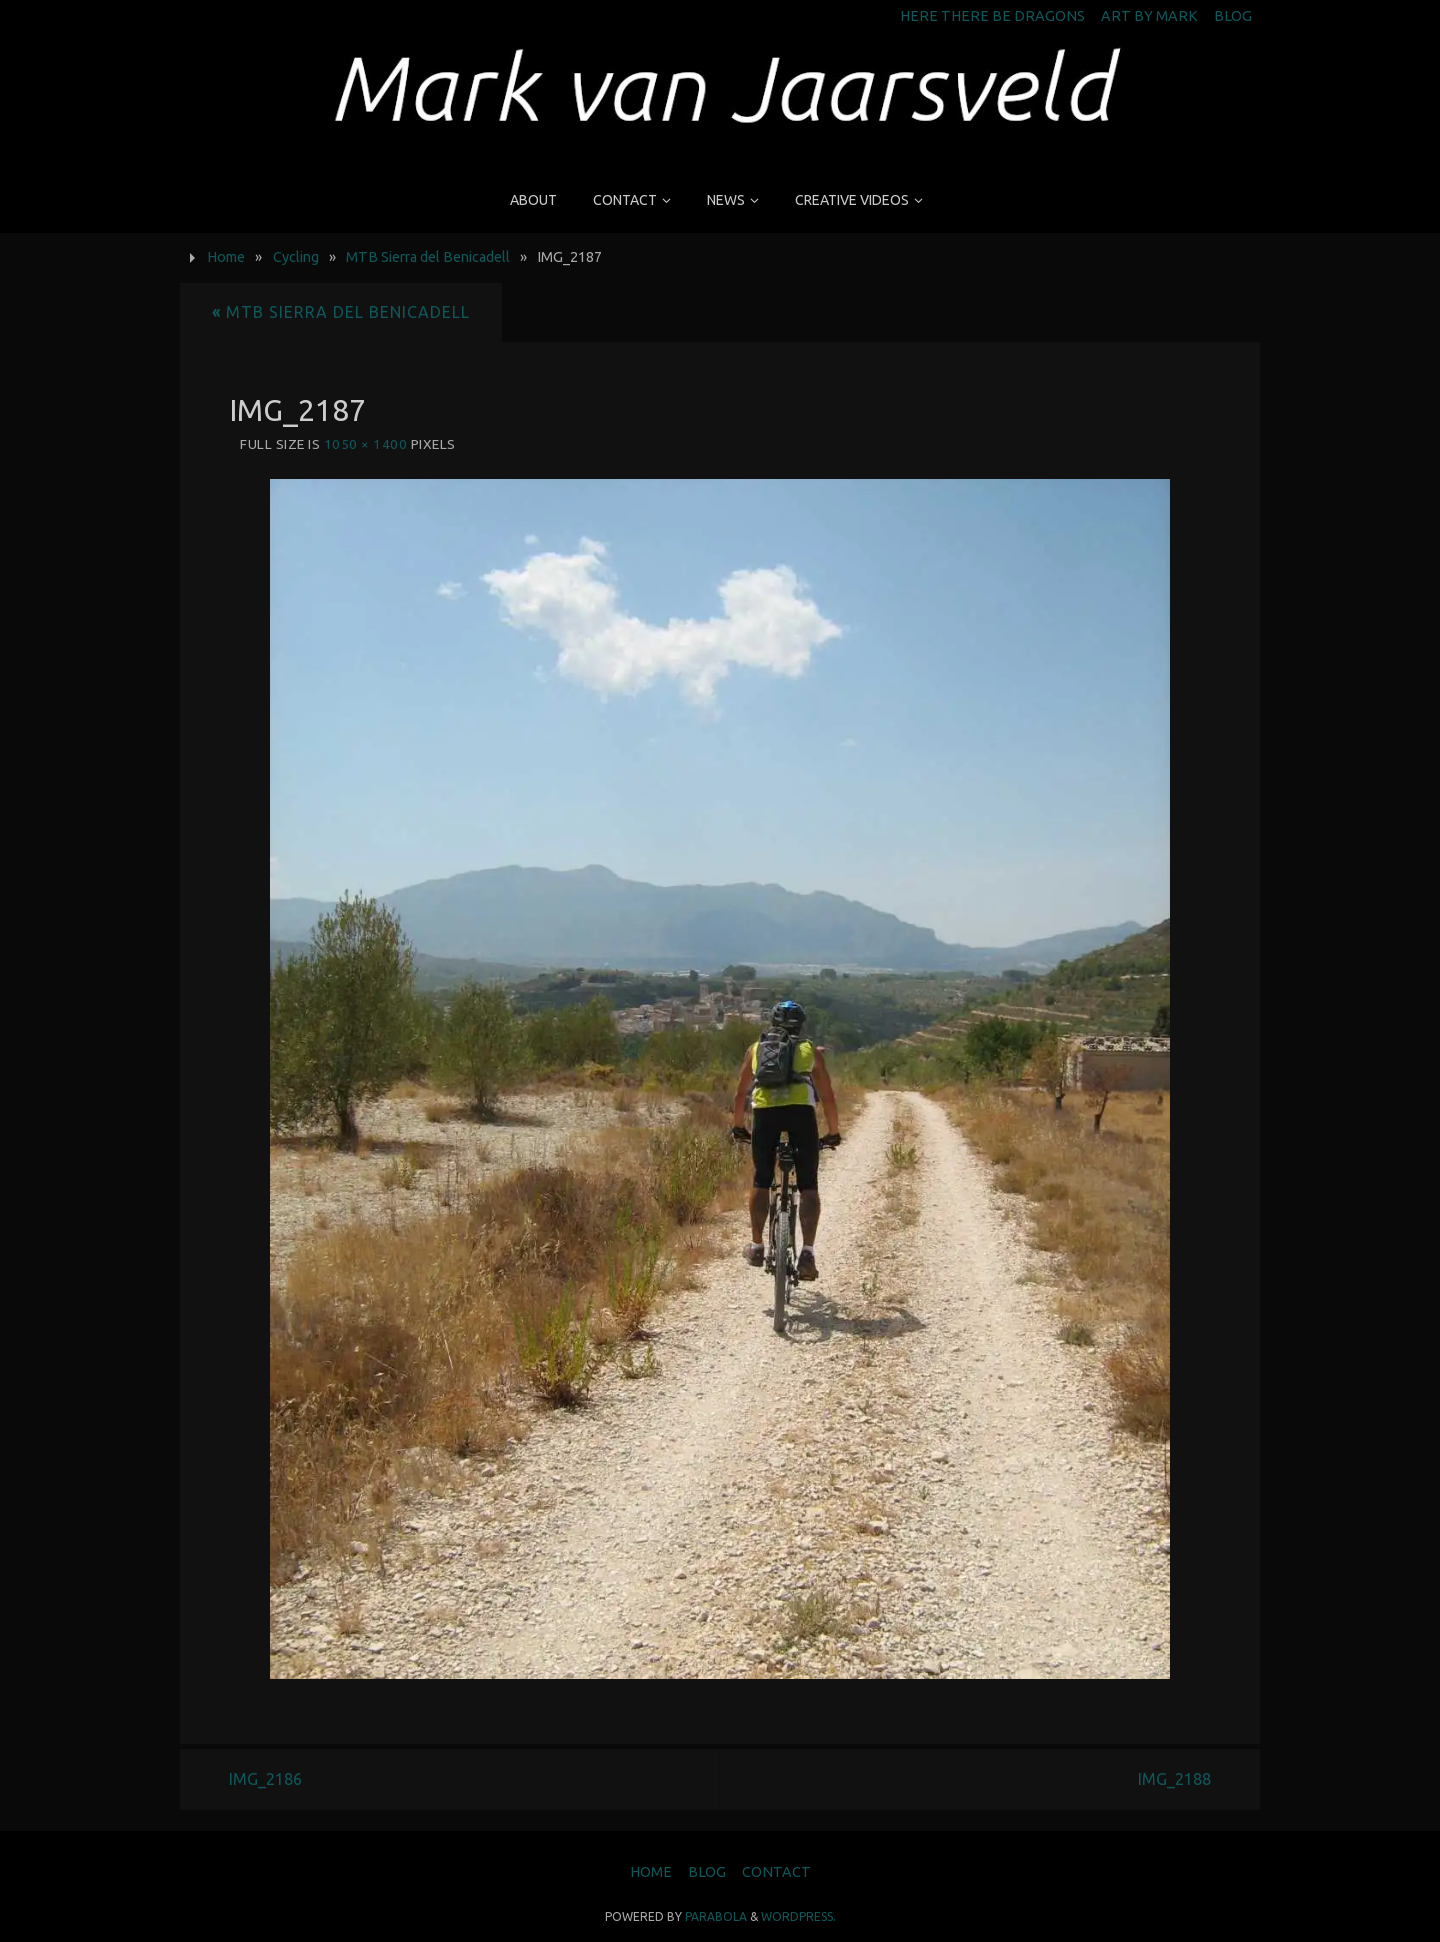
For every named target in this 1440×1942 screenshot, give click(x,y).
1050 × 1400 (366, 444)
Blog (1233, 16)
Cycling (296, 257)
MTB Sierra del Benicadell (428, 257)
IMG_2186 (265, 1779)
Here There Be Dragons (992, 16)
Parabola (716, 1916)
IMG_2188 (1174, 1779)
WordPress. (798, 1916)
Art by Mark (1149, 16)
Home (226, 257)
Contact (776, 1872)
